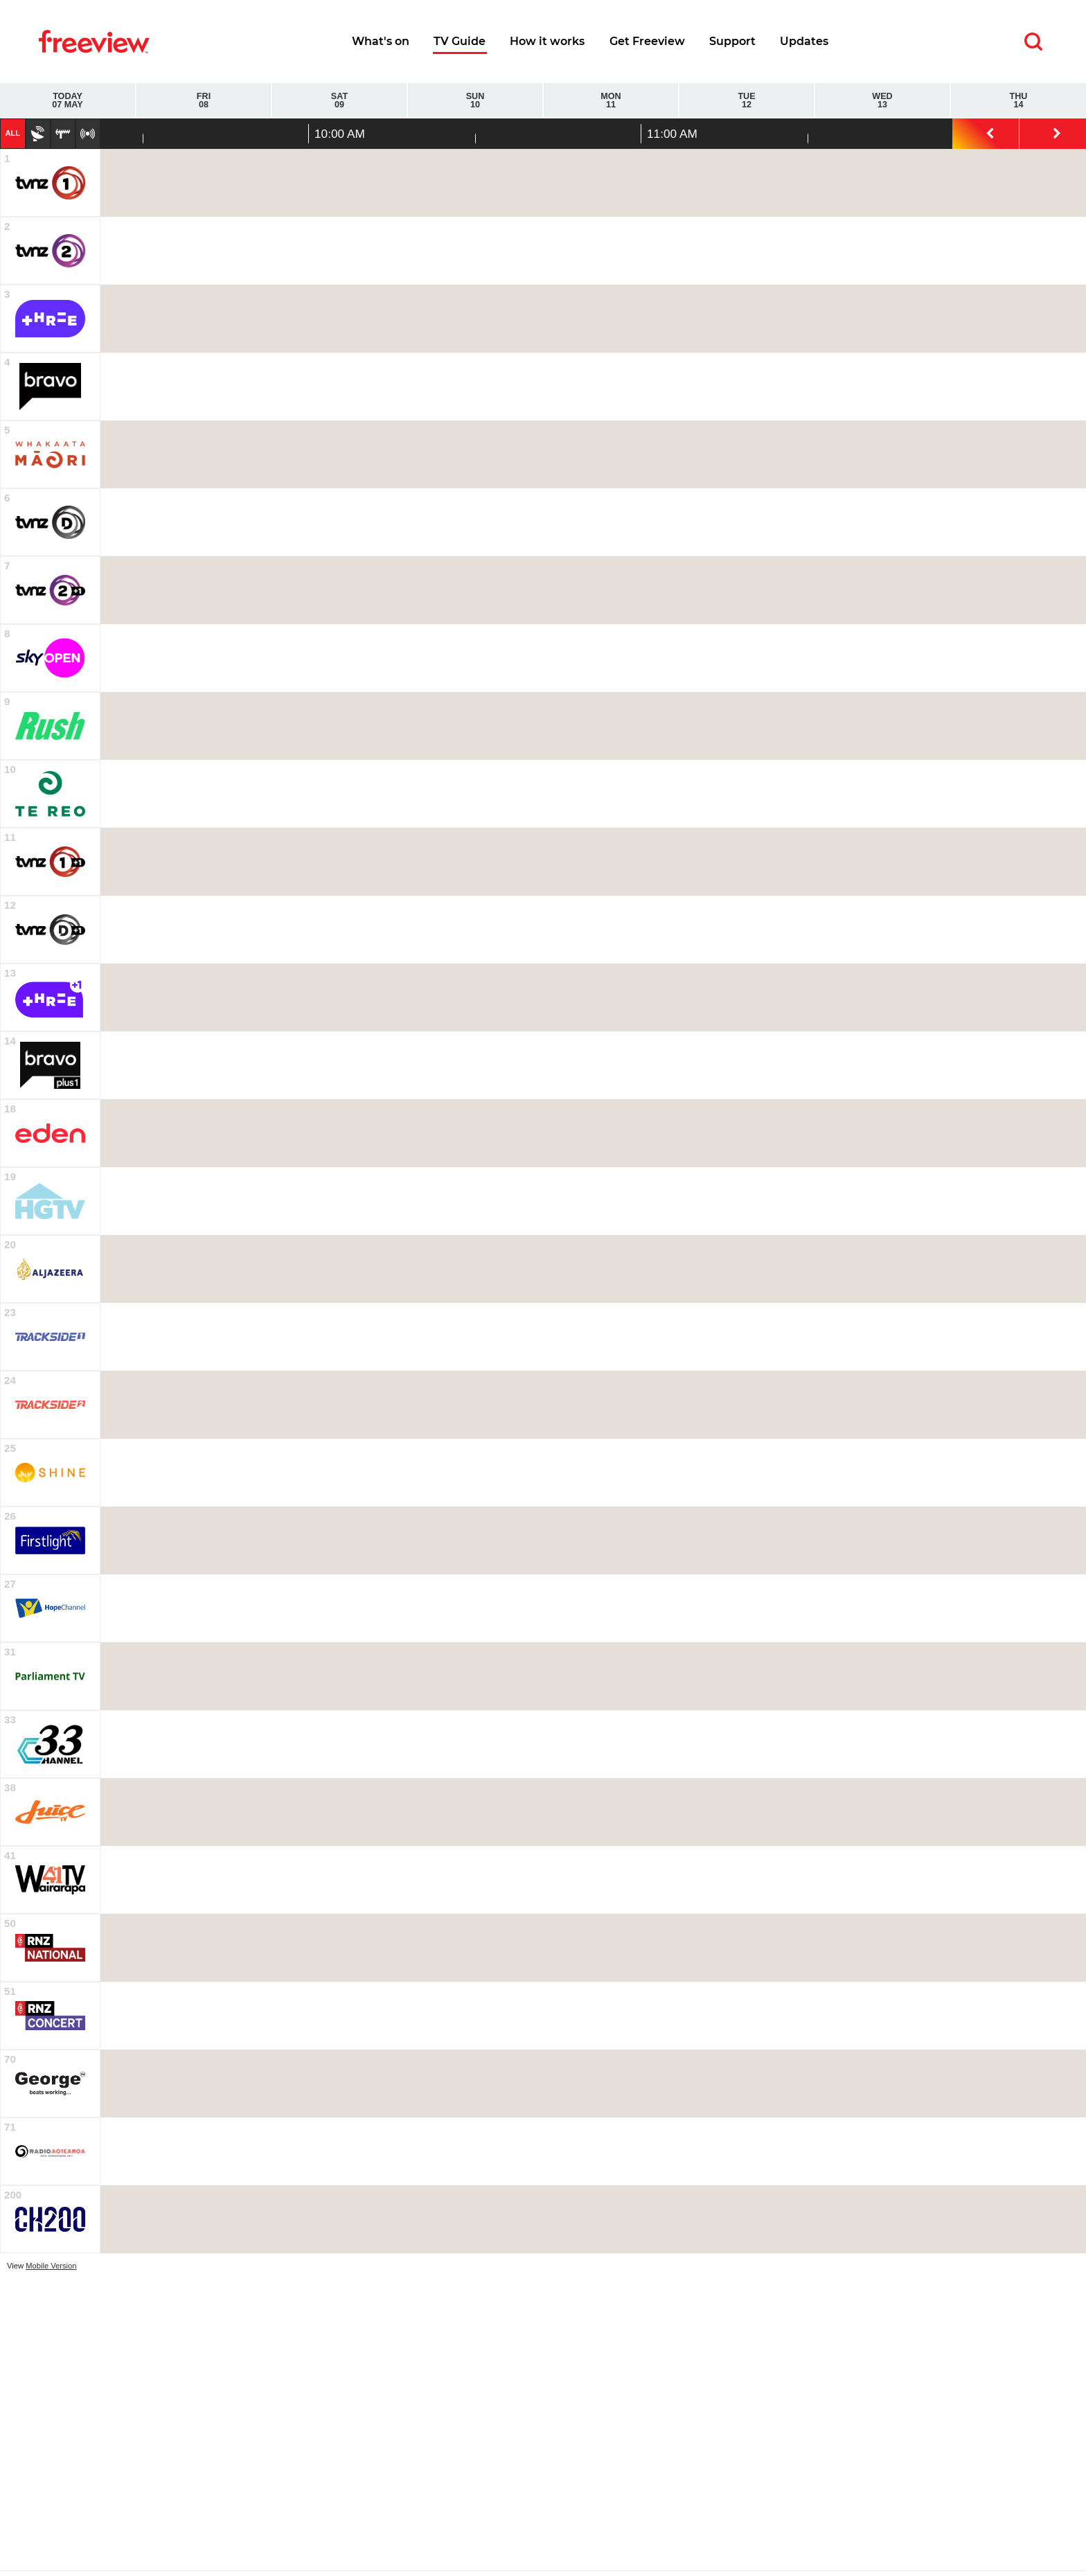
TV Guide (460, 41)
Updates (804, 41)
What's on (380, 41)
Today (67, 100)
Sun (475, 100)
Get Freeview (647, 41)
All (12, 133)
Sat (339, 100)
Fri (203, 100)
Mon (611, 100)
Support (732, 41)
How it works (547, 41)
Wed (882, 100)
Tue (746, 100)
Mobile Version (51, 2266)
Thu (1018, 100)
